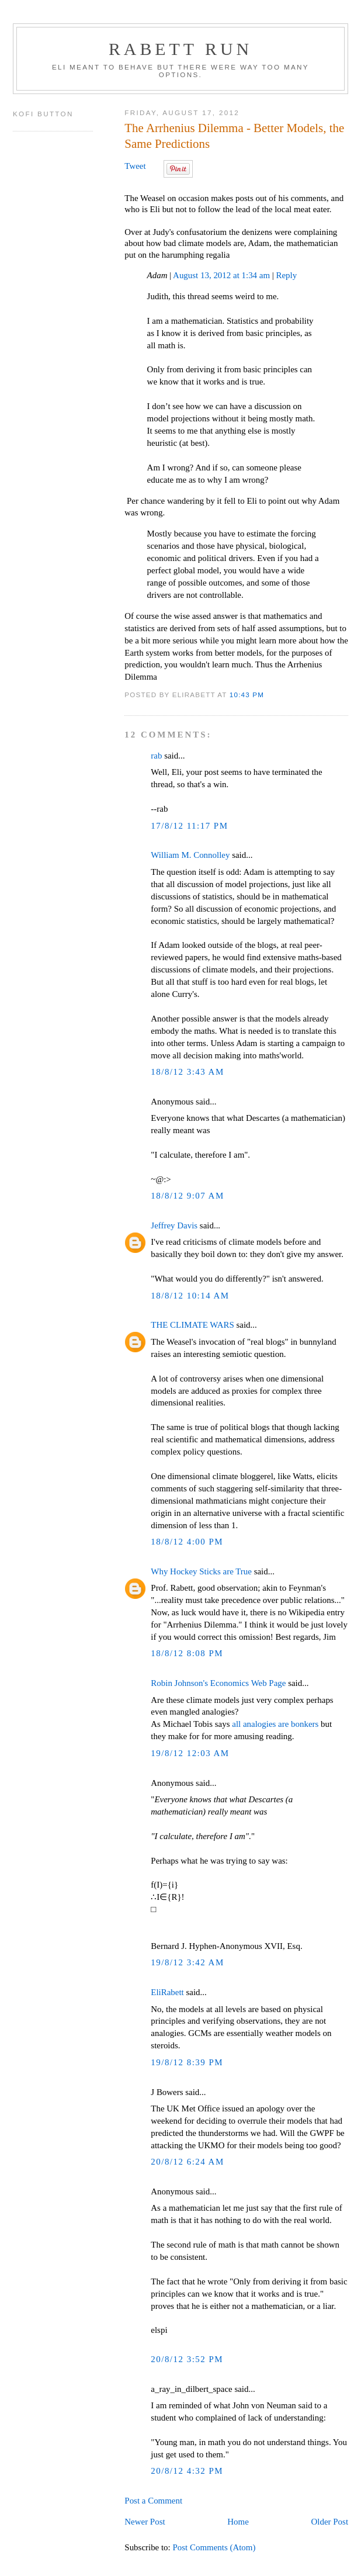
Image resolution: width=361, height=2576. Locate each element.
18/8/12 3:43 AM (187, 1071)
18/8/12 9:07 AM (187, 1195)
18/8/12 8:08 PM (187, 1653)
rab (156, 755)
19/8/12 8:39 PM (187, 2062)
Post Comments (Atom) (213, 2547)
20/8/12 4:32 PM (187, 2470)
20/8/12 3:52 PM (187, 2359)
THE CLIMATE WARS (192, 1324)
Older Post (329, 2521)
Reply (286, 275)
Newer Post (144, 2521)
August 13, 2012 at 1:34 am (221, 275)
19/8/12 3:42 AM (187, 1962)
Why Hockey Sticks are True (201, 1571)
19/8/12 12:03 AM (190, 1753)
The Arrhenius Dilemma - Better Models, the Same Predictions (234, 136)
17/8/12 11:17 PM (189, 825)
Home (238, 2521)
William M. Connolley (190, 855)
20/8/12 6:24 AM (187, 2161)
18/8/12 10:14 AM (190, 1295)
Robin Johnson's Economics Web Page (218, 1683)
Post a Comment (153, 2500)
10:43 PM (247, 694)
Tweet (134, 166)
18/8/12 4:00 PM (187, 1541)
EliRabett (167, 1992)
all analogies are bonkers (275, 1724)
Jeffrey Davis (174, 1225)
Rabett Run (180, 48)
